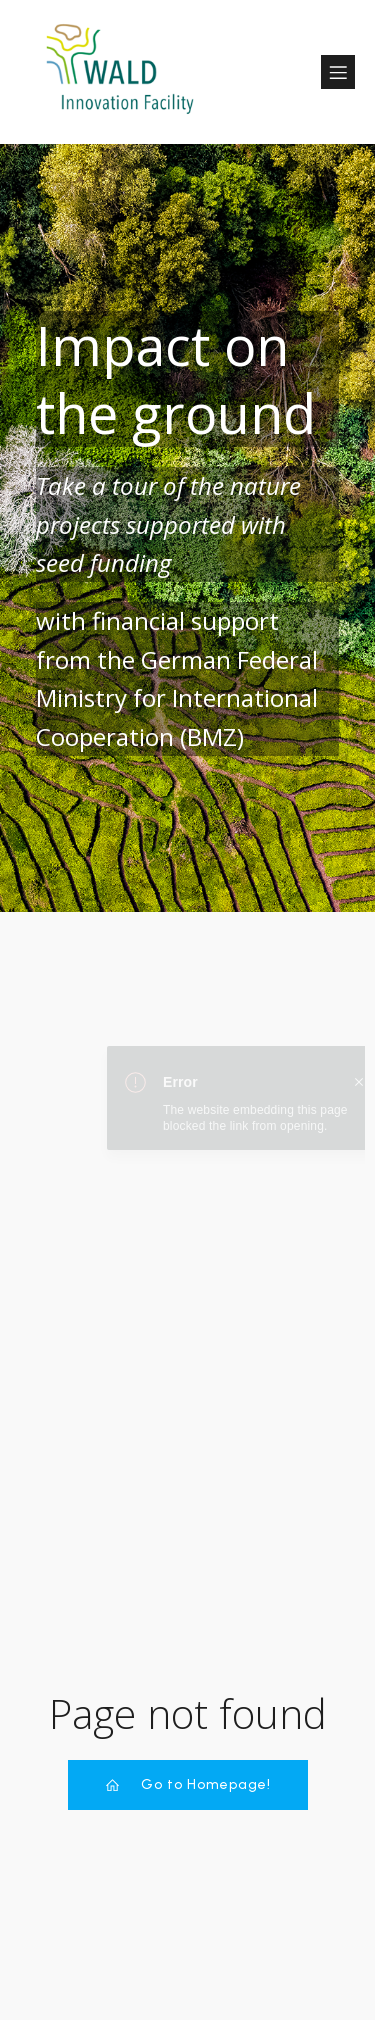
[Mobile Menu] (338, 72)
